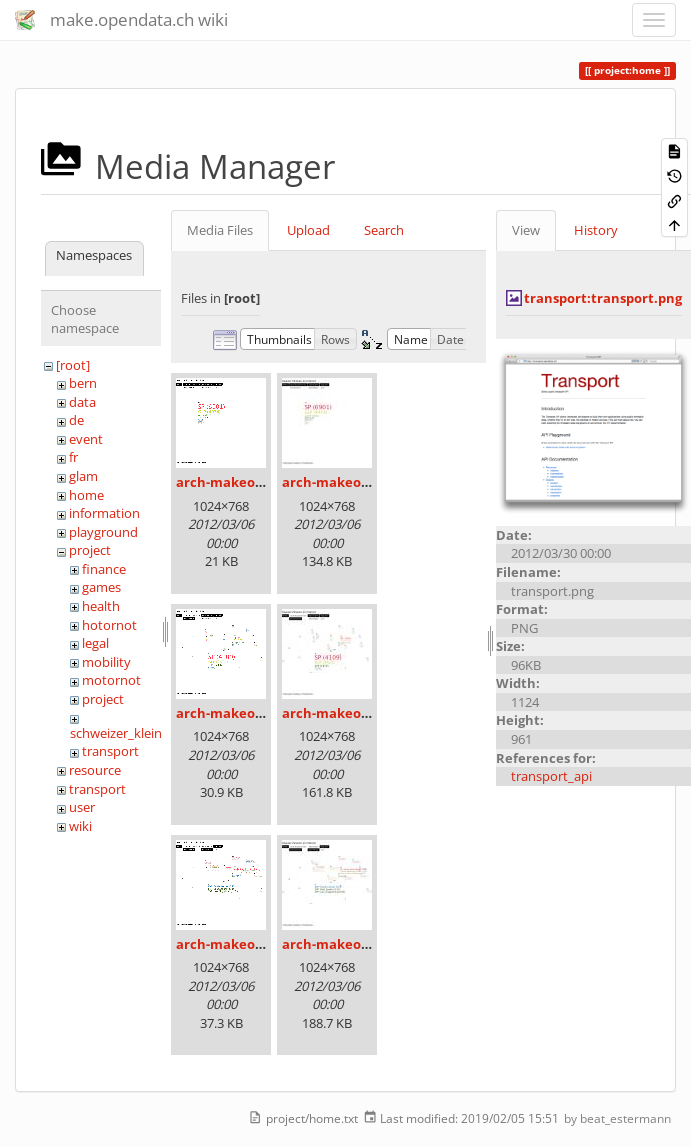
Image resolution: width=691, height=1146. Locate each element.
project (90, 550)
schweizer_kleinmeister (138, 733)
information (104, 513)
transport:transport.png (603, 298)
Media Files (220, 230)
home (86, 495)
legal (95, 643)
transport (110, 751)
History (596, 230)
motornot (111, 680)
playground (103, 532)
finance (104, 569)
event (86, 439)
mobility (106, 662)
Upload (308, 230)
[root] (73, 365)
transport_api (551, 776)
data (82, 402)
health (101, 606)
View (526, 230)
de (76, 420)
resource (95, 770)
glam (83, 476)
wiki (80, 826)
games (101, 587)
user (82, 807)
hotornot (109, 625)
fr (73, 457)
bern (83, 383)
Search (384, 230)
